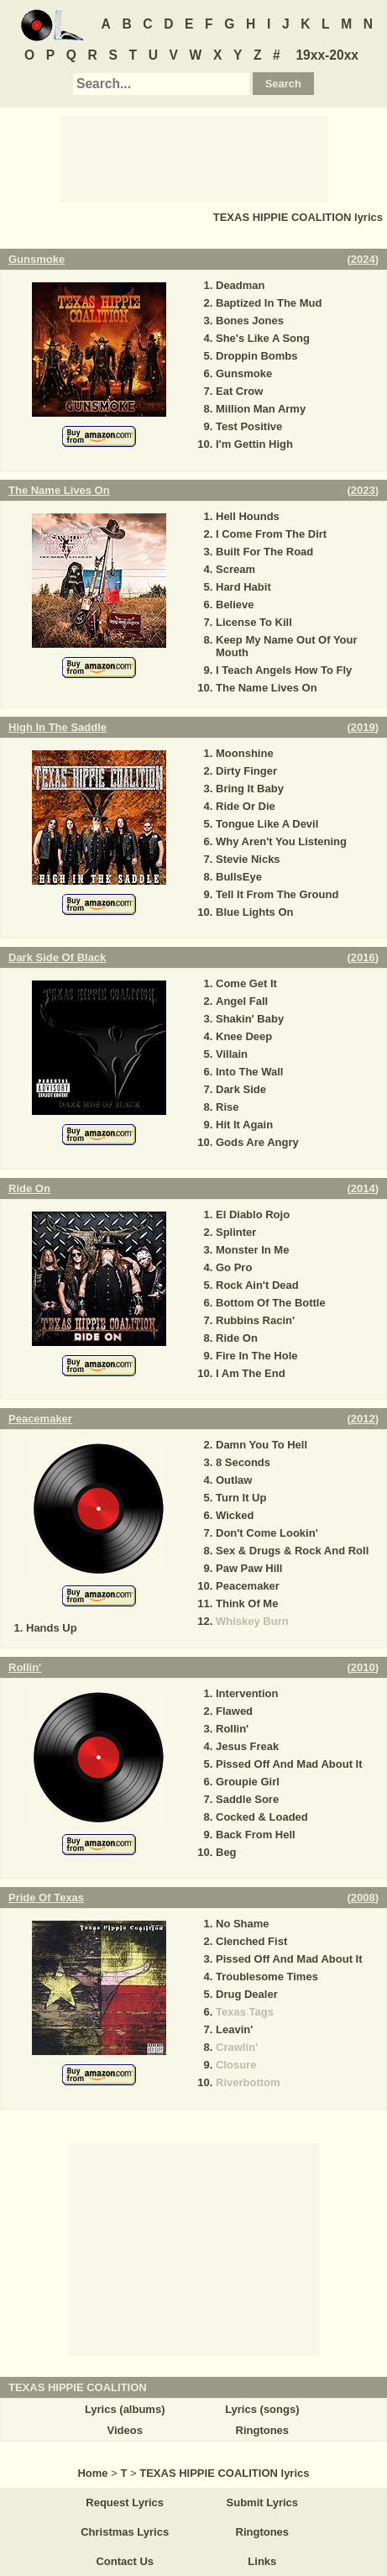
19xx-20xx (326, 55)
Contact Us (125, 2561)
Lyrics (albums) (125, 2409)
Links (262, 2561)
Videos (124, 2430)
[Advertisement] (194, 158)
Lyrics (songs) (262, 2409)
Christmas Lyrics (125, 2532)
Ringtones (263, 2430)
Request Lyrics (125, 2502)
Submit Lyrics (262, 2502)
